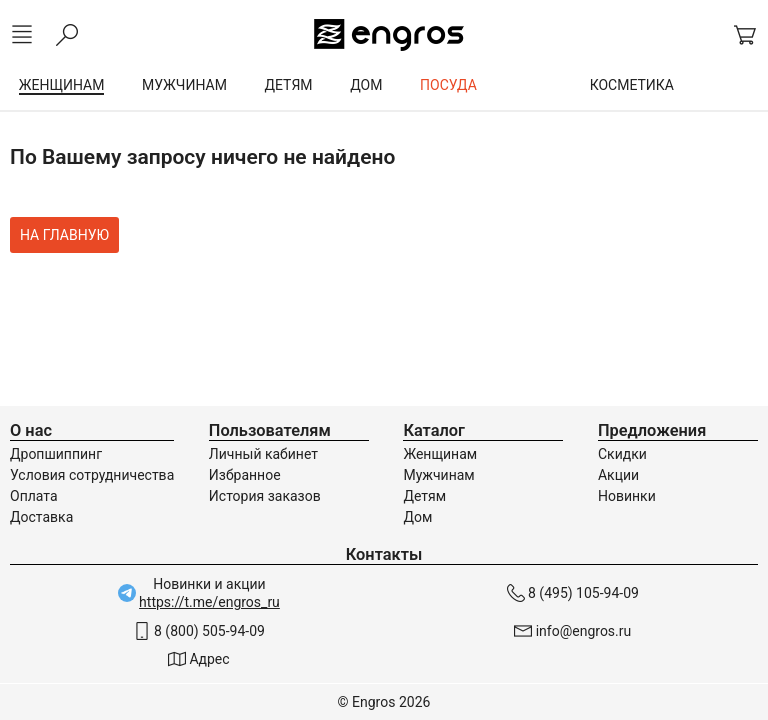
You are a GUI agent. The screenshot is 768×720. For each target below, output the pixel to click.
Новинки (627, 496)
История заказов (265, 496)
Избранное (245, 475)
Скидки (622, 454)
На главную (64, 235)
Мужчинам (438, 475)
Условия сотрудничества (92, 475)
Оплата (34, 496)
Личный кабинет (263, 454)
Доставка (41, 517)
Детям (424, 496)
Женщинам (440, 454)
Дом (417, 517)
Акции (618, 475)
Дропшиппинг (56, 454)
